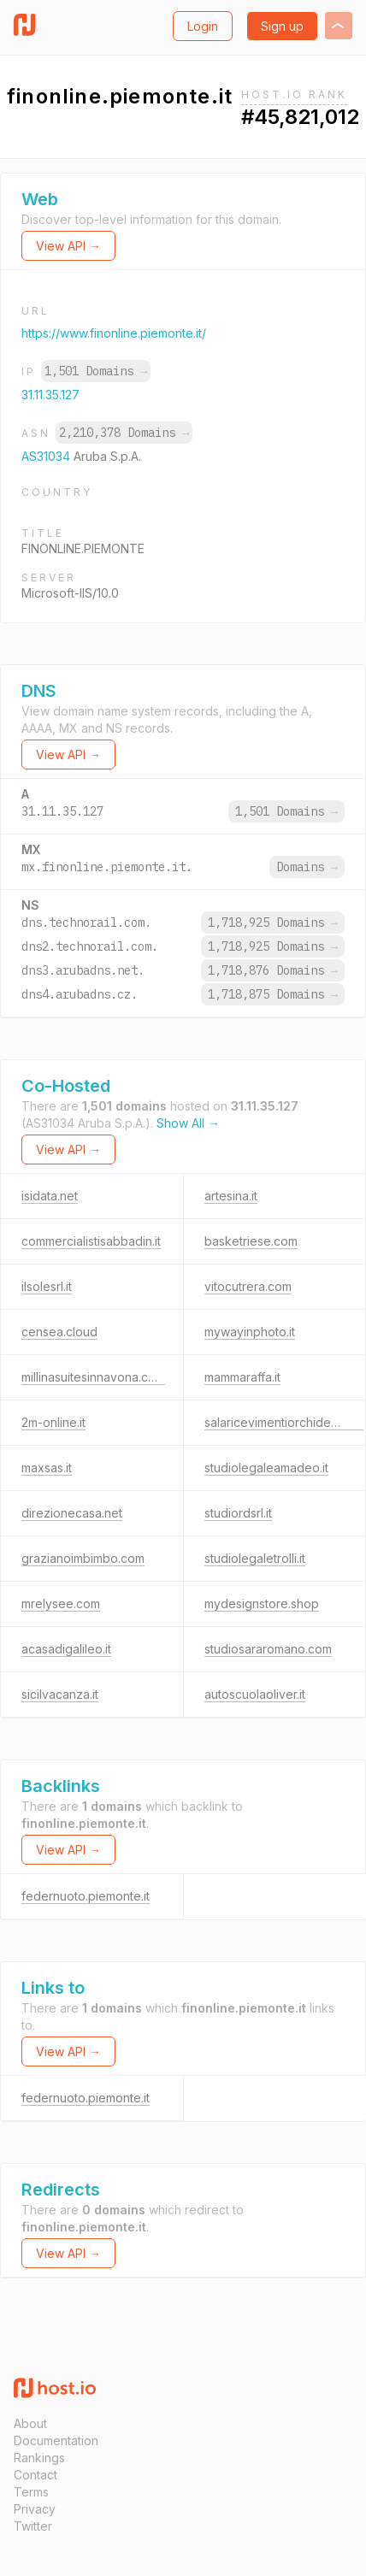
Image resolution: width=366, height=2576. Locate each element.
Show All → (188, 1123)
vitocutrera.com (248, 1286)
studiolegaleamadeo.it (266, 1467)
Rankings (39, 2457)
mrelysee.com (60, 1603)
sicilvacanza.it (59, 1694)
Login (202, 26)
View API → (68, 246)
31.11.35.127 (50, 394)
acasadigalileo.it (66, 1649)
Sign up (282, 26)
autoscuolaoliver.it (254, 1694)
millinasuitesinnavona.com (93, 1377)
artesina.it (230, 1195)
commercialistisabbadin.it (91, 1241)
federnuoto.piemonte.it (85, 1896)
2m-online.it (53, 1422)
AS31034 (47, 456)
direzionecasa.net (71, 1513)
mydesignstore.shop (261, 1603)
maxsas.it (46, 1467)
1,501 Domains (95, 371)
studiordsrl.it (238, 1513)
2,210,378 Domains (124, 432)
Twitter (33, 2526)
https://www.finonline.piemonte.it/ (113, 333)
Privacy (35, 2509)
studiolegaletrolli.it (254, 1558)
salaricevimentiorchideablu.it (283, 1422)
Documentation (56, 2440)
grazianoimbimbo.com (83, 1558)
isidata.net (49, 1195)
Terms (31, 2492)
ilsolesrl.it (46, 1286)
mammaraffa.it (242, 1377)
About (30, 2423)
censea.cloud (59, 1331)
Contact (35, 2474)
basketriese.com (251, 1241)
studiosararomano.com (268, 1649)
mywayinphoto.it (249, 1331)
